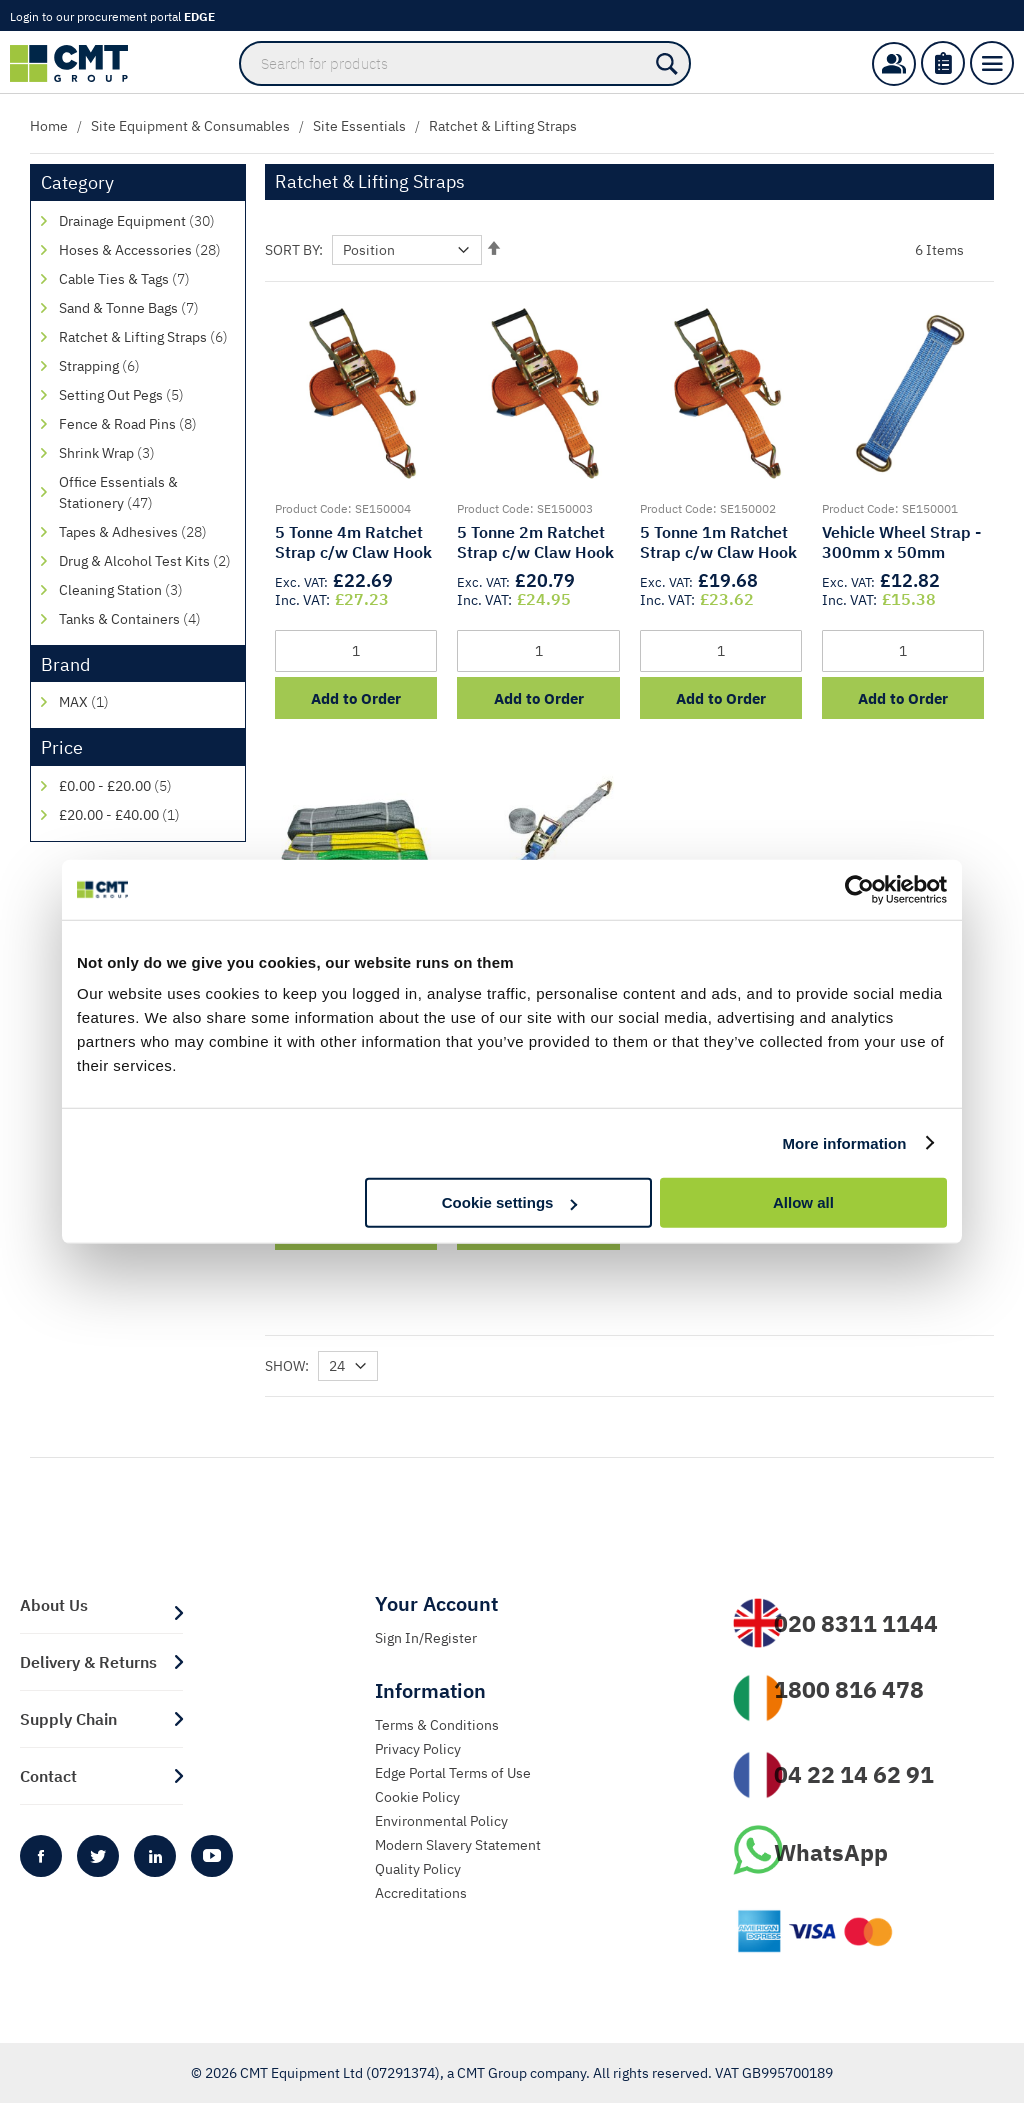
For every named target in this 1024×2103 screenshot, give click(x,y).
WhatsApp (831, 1852)
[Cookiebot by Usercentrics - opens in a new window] (859, 889)
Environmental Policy (441, 1821)
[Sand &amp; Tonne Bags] (147, 308)
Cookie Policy (417, 1797)
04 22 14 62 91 (854, 1774)
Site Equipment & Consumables (190, 126)
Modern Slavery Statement (458, 1845)
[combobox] (465, 63)
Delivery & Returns (88, 1662)
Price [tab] (62, 747)
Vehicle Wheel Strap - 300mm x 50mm (901, 542)
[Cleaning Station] (147, 590)
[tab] (483, 1604)
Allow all (803, 1202)
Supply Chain (68, 1719)
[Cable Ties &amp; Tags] (147, 279)
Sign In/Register (426, 1638)
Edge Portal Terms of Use (453, 1773)
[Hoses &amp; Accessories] (147, 250)
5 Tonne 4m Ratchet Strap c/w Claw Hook (353, 542)
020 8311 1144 (856, 1623)
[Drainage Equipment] (147, 221)
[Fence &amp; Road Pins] (147, 424)
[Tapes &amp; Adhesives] (147, 532)
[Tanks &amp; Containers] (147, 619)
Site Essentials (359, 126)
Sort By (292, 250)
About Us (54, 1605)
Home (49, 126)
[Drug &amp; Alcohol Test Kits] (147, 561)
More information (844, 1142)
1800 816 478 (849, 1689)
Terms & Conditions (437, 1725)
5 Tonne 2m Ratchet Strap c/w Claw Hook (535, 542)
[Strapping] (147, 366)
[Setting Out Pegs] (147, 395)
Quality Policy (418, 1869)
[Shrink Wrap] (147, 453)
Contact (48, 1776)
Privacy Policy (418, 1749)
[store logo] (79, 63)
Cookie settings (510, 1202)
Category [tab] (77, 182)
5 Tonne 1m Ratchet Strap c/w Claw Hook (718, 542)
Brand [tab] (65, 664)
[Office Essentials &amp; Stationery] (147, 493)
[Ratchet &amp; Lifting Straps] (147, 337)
